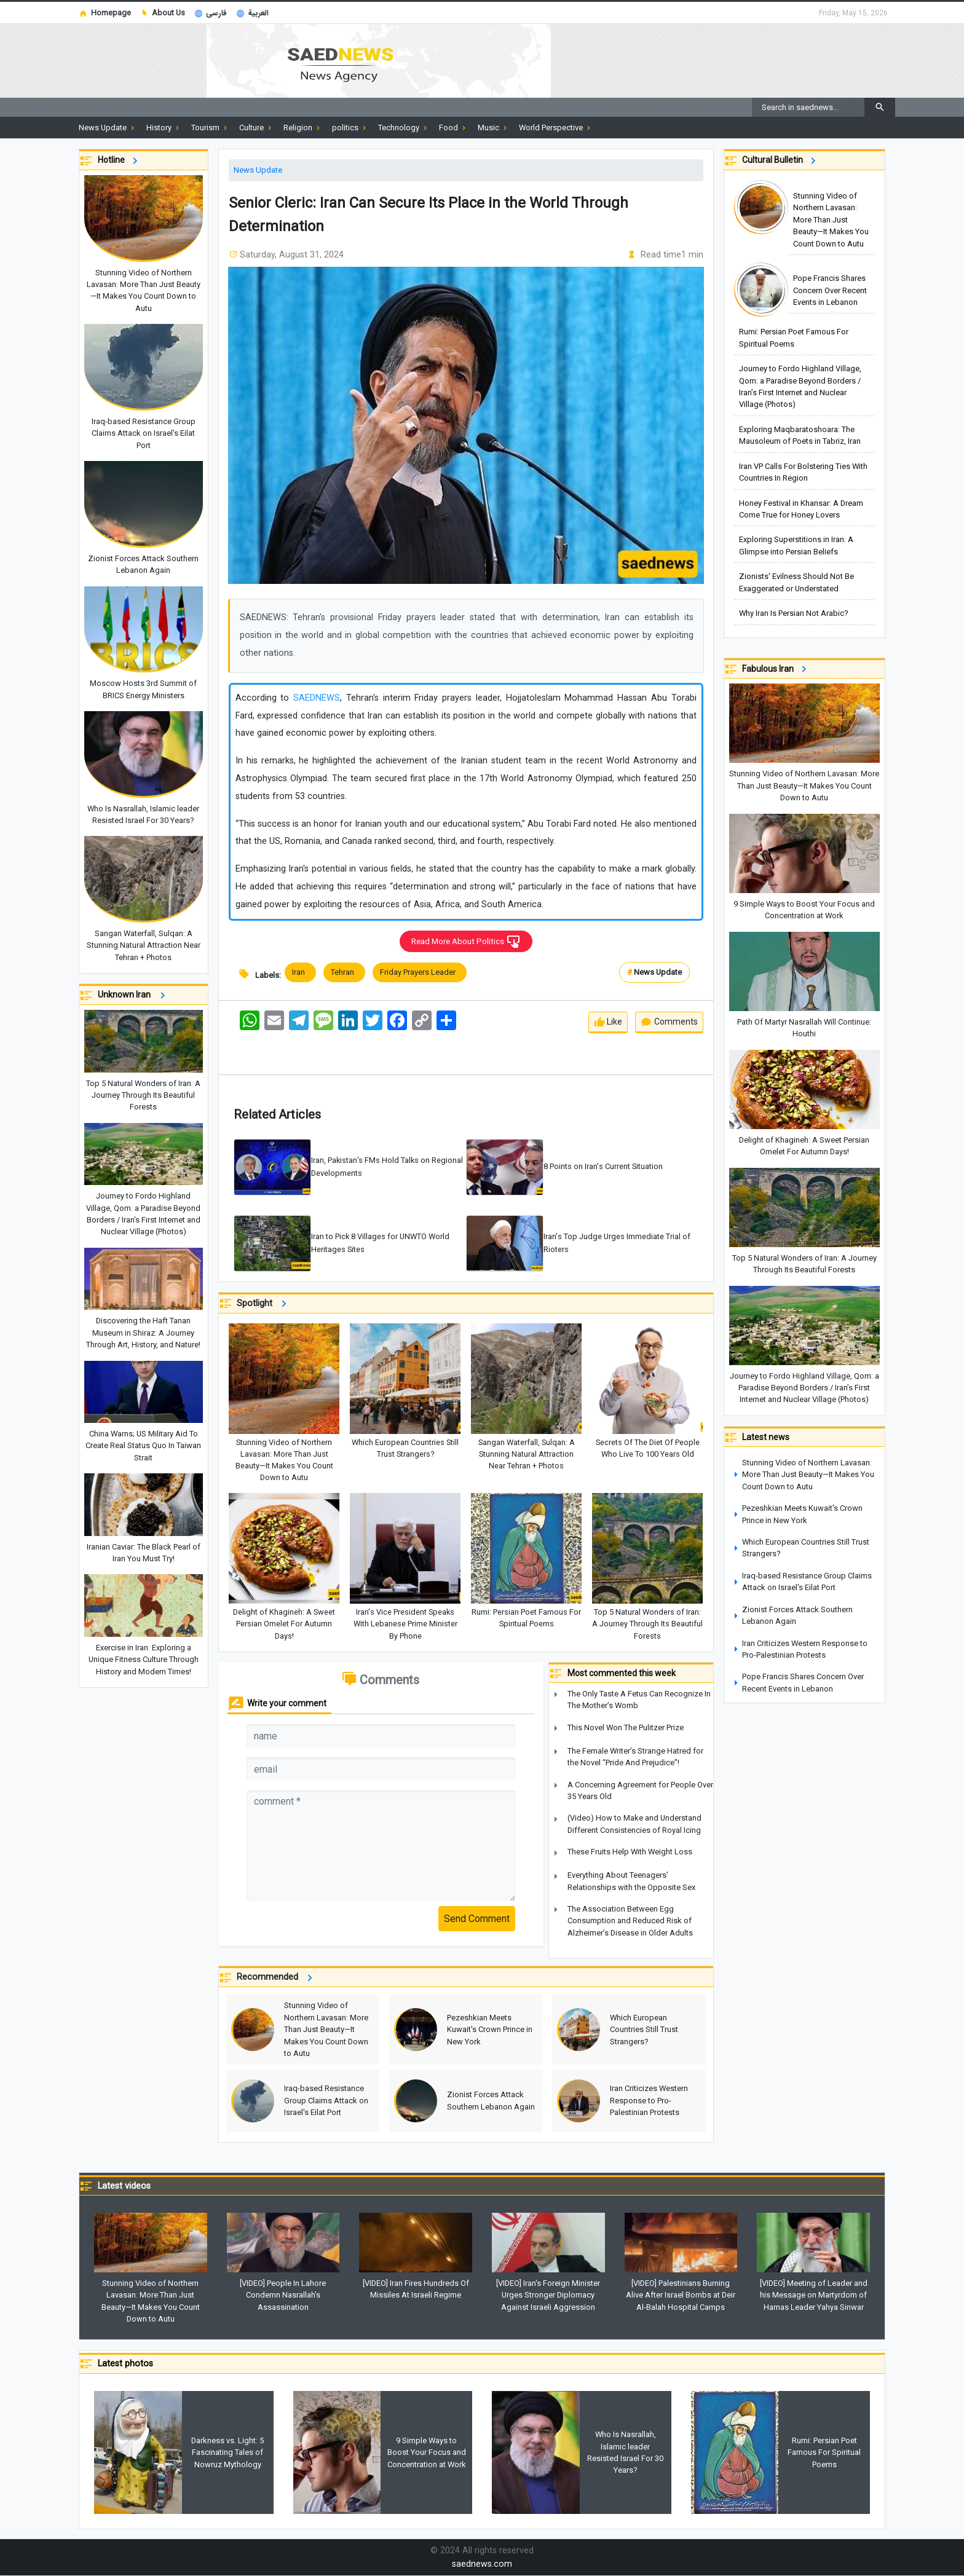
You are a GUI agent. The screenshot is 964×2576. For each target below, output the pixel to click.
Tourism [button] (210, 128)
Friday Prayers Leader (419, 972)
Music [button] (493, 128)
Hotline (119, 160)
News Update (258, 170)
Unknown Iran (133, 995)
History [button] (163, 128)
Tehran (344, 972)
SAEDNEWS (316, 698)
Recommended (277, 1978)
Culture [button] (256, 128)
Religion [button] (302, 128)
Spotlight (264, 1303)
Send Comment (477, 1919)
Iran (300, 972)
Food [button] (453, 128)
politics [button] (350, 128)
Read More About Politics (466, 941)
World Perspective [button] (556, 128)
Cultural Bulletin (781, 160)
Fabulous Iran (776, 669)
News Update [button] (107, 128)
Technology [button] (403, 128)
